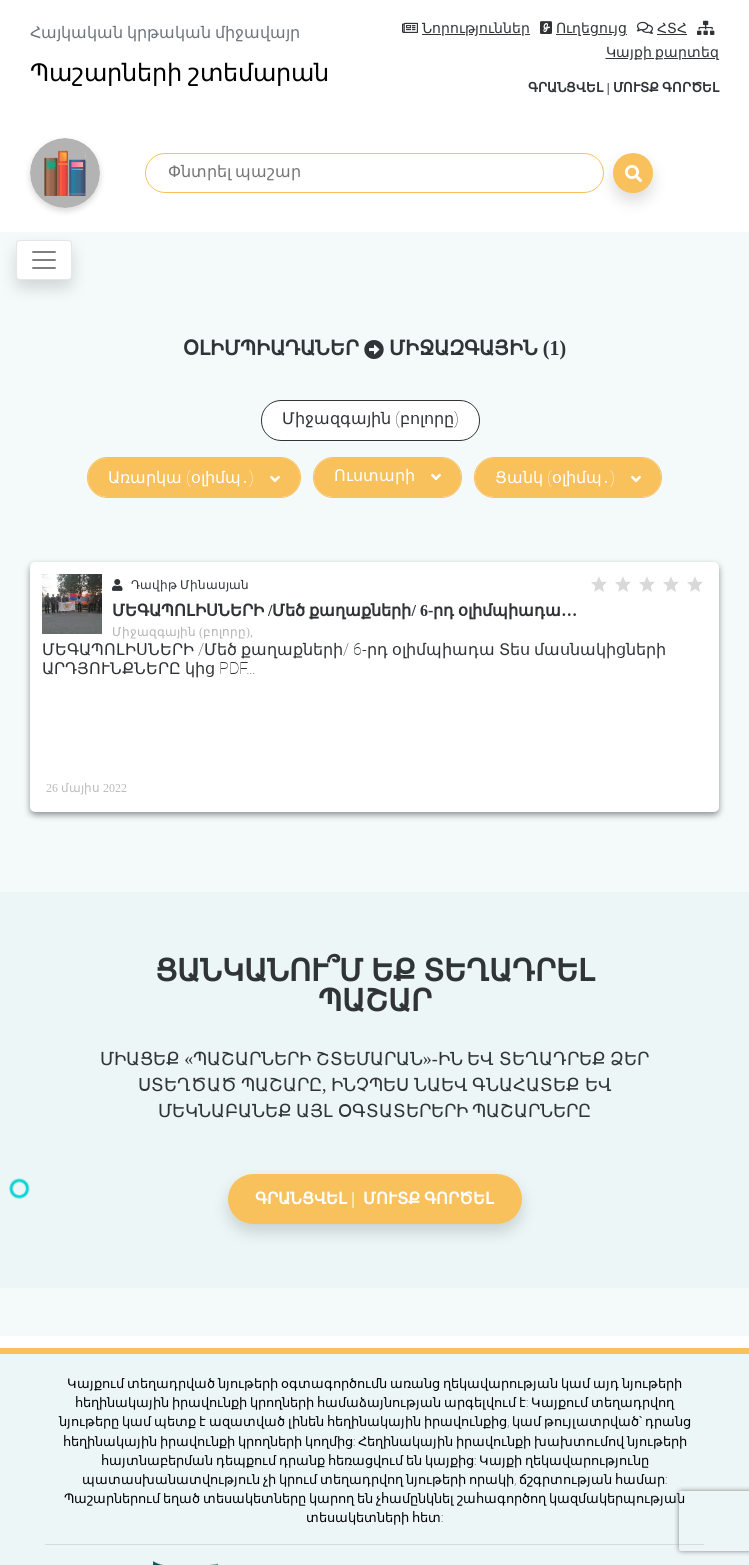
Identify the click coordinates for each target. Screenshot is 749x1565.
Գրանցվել (565, 87)
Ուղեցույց (583, 28)
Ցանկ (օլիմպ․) (568, 477)
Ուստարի (387, 475)
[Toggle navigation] (44, 260)
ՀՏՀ (662, 28)
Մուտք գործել (666, 87)
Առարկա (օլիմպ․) (194, 477)
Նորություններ (466, 28)
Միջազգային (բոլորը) (370, 418)
